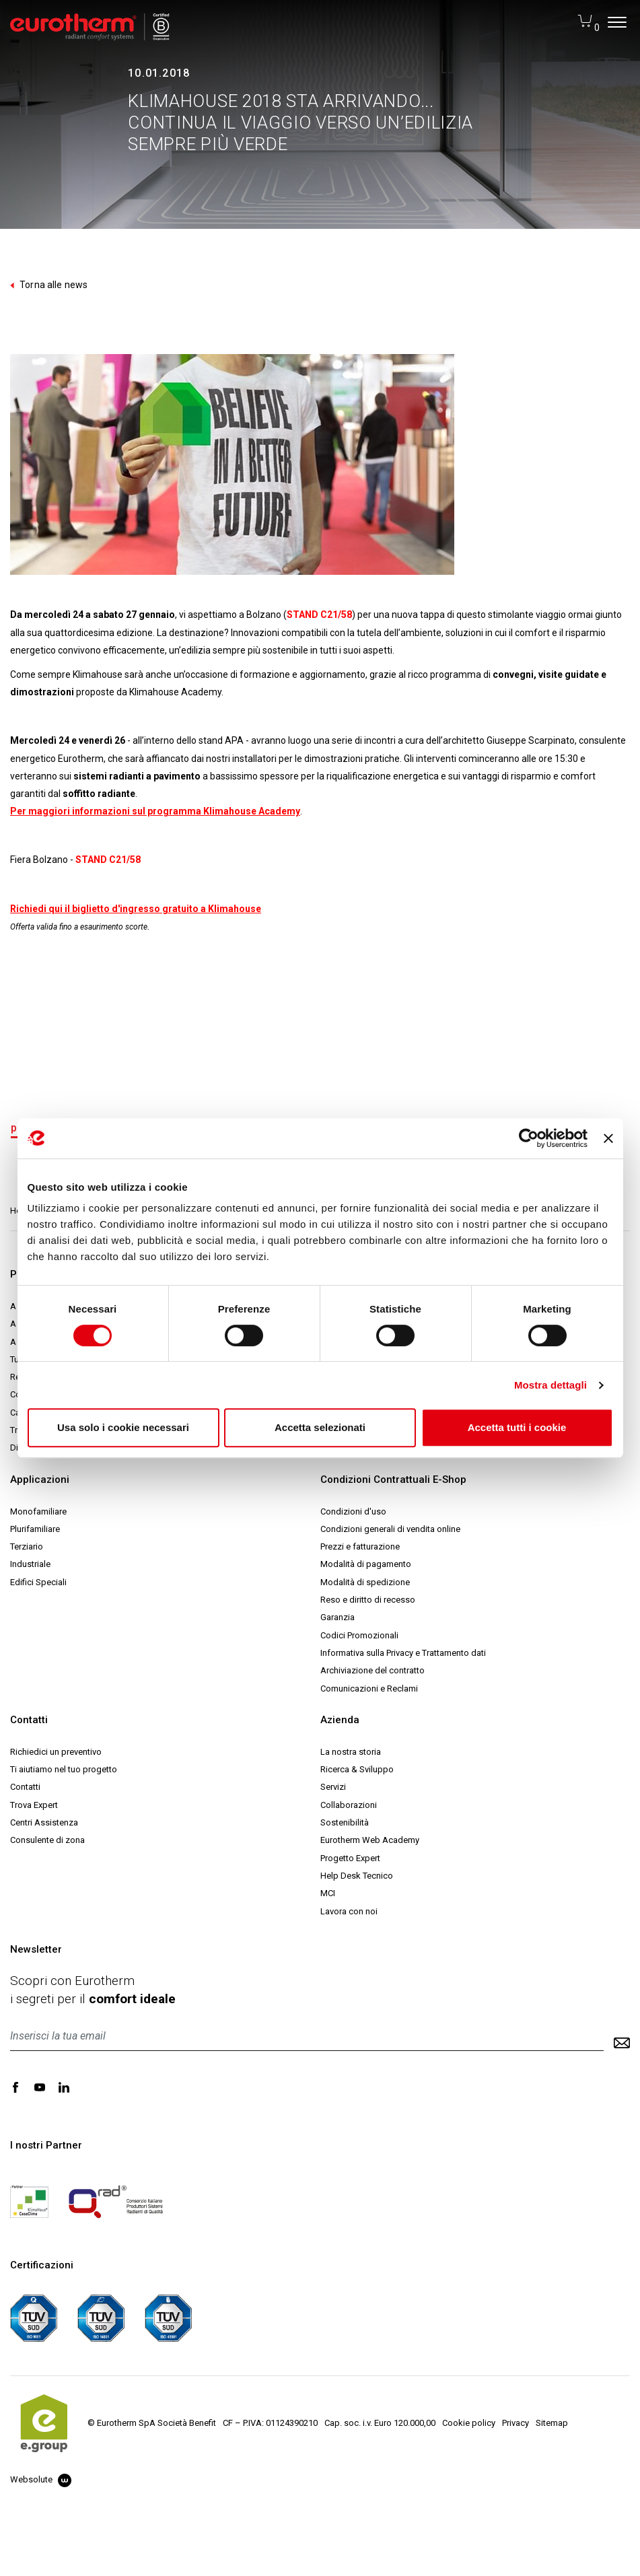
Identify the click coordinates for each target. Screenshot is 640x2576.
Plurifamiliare (35, 1529)
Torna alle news (48, 284)
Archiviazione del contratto (372, 1670)
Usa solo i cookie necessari (123, 1427)
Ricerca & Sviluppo (357, 1769)
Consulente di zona (47, 1840)
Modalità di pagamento (365, 1564)
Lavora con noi (349, 1911)
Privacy (515, 2423)
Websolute (40, 2479)
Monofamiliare (38, 1511)
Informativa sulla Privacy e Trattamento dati (403, 1653)
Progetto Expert (350, 1858)
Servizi (333, 1787)
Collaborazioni (348, 1805)
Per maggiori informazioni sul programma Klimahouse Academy (155, 811)
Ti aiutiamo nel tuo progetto (63, 1769)
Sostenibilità (344, 1822)
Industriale (30, 1564)
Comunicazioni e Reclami (369, 1688)
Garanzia (337, 1617)
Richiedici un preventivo (56, 1752)
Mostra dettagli (550, 1385)
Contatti (25, 1787)
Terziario (26, 1546)
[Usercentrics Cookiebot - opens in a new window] (529, 1138)
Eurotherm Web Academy (369, 1840)
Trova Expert (34, 1805)
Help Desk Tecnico (356, 1876)
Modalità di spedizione (365, 1582)
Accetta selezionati (320, 1427)
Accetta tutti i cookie (517, 1427)
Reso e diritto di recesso (367, 1600)
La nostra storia (350, 1752)
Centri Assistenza (44, 1822)
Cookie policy (468, 2423)
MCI (327, 1893)
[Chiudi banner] (608, 1138)
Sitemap (552, 2423)
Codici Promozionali (359, 1635)
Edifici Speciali (38, 1582)
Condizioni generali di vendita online (390, 1529)
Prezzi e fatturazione (360, 1546)
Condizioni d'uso (353, 1511)
